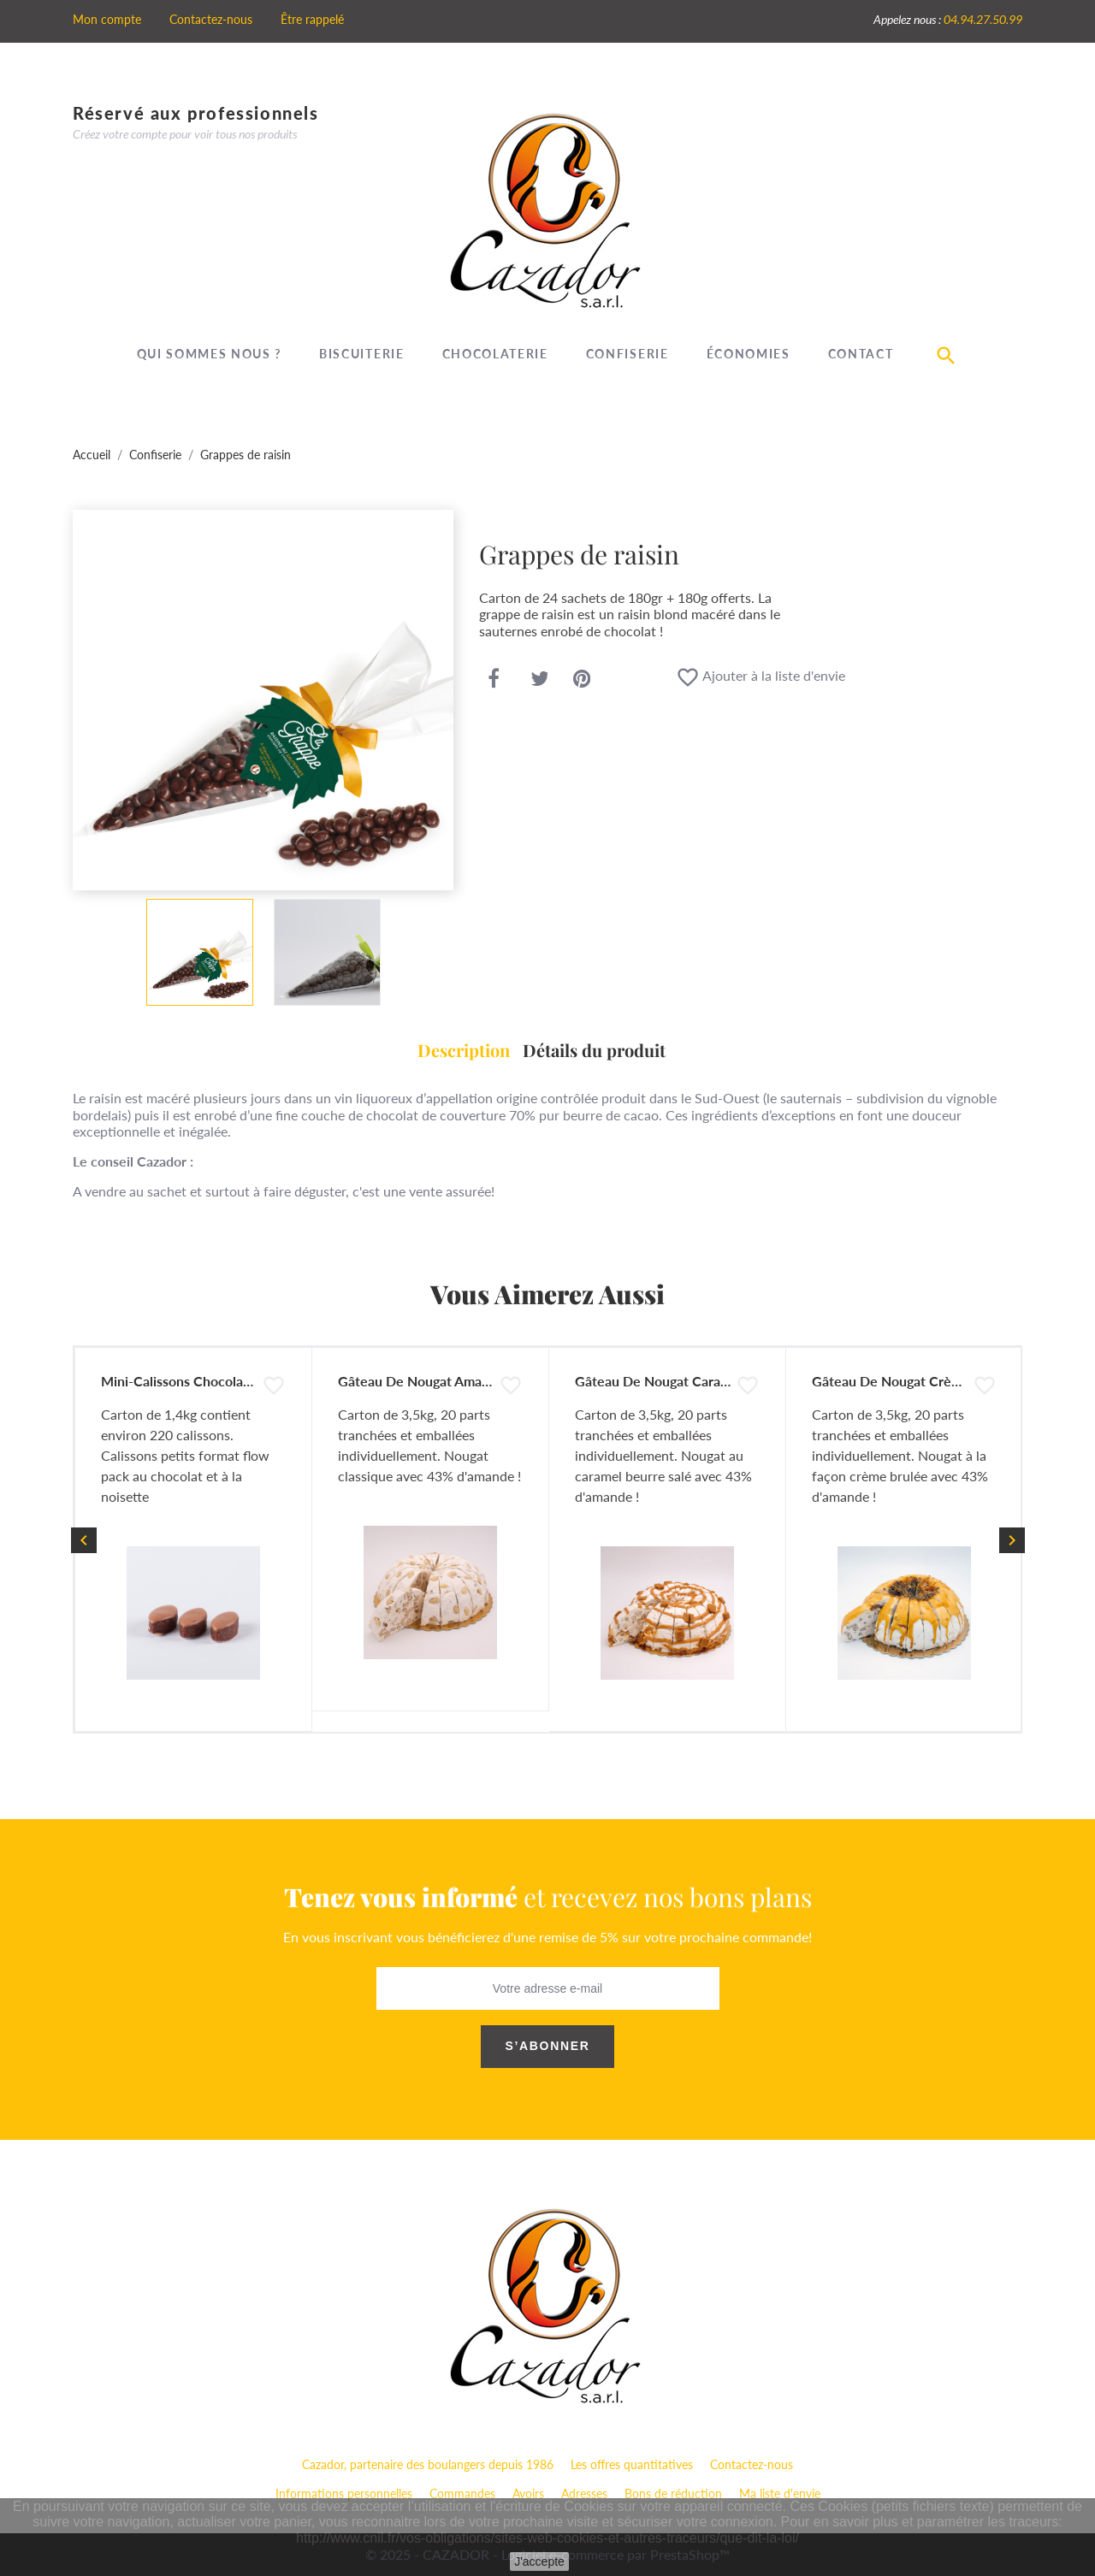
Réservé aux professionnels (196, 113)
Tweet (539, 679)
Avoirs (528, 2493)
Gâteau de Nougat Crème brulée (913, 1381)
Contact (861, 353)
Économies (748, 353)
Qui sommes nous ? (209, 353)
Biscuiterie (361, 353)
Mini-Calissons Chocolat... (179, 1381)
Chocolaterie (495, 353)
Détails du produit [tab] (594, 1049)
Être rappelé (312, 19)
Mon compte (107, 19)
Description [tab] (463, 1049)
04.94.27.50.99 (983, 19)
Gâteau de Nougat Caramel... (664, 1381)
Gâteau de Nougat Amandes (424, 1381)
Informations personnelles (343, 2493)
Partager (494, 679)
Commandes (462, 2493)
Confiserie (627, 353)
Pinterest (582, 679)
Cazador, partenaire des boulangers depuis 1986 (427, 2464)
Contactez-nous (210, 19)
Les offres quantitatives (632, 2464)
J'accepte (539, 2561)
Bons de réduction (673, 2493)
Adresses (584, 2493)
